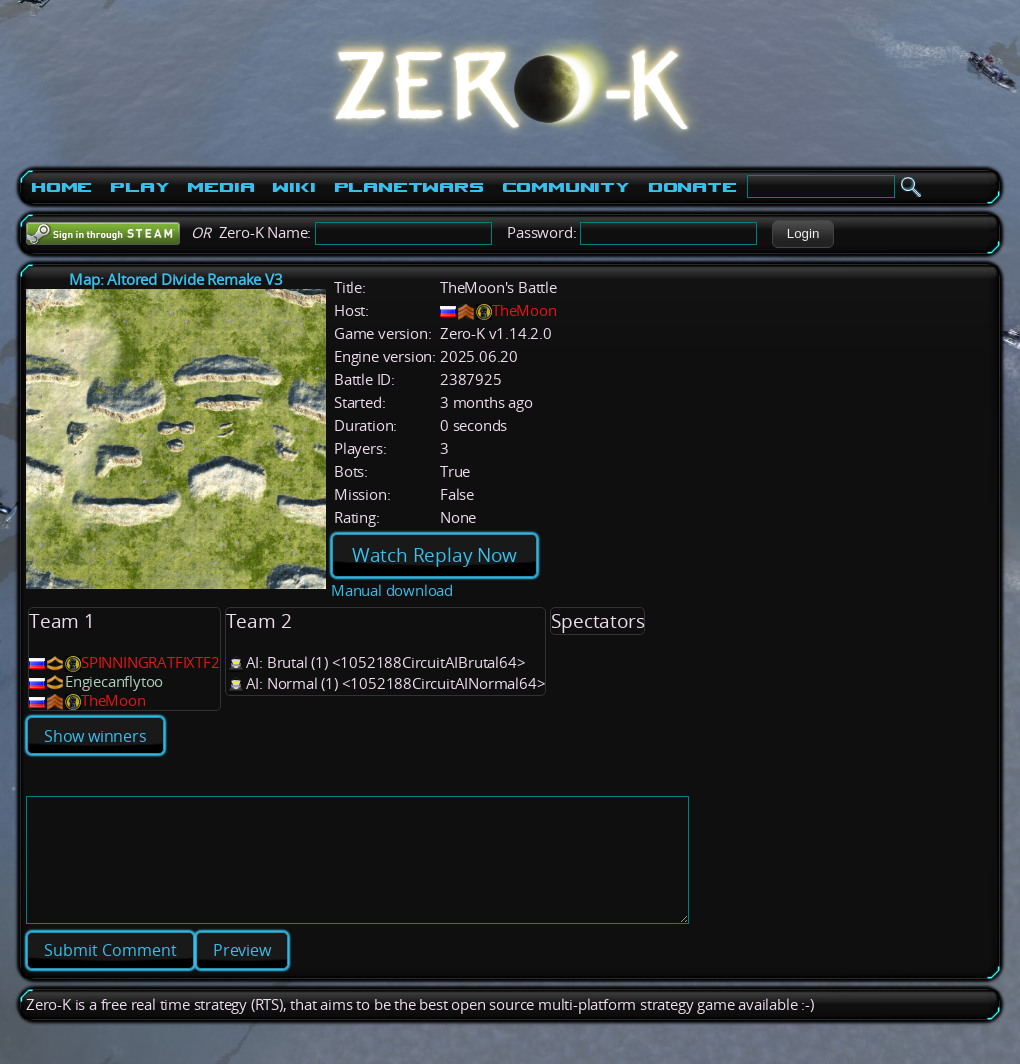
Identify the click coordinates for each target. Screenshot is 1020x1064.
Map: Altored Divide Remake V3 (175, 279)
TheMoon (524, 310)
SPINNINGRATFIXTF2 (150, 662)
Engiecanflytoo (114, 681)
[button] (802, 234)
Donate (692, 187)
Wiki (293, 187)
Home (61, 187)
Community (566, 187)
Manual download (392, 590)
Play (139, 187)
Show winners (95, 736)
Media (220, 187)
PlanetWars (409, 187)
